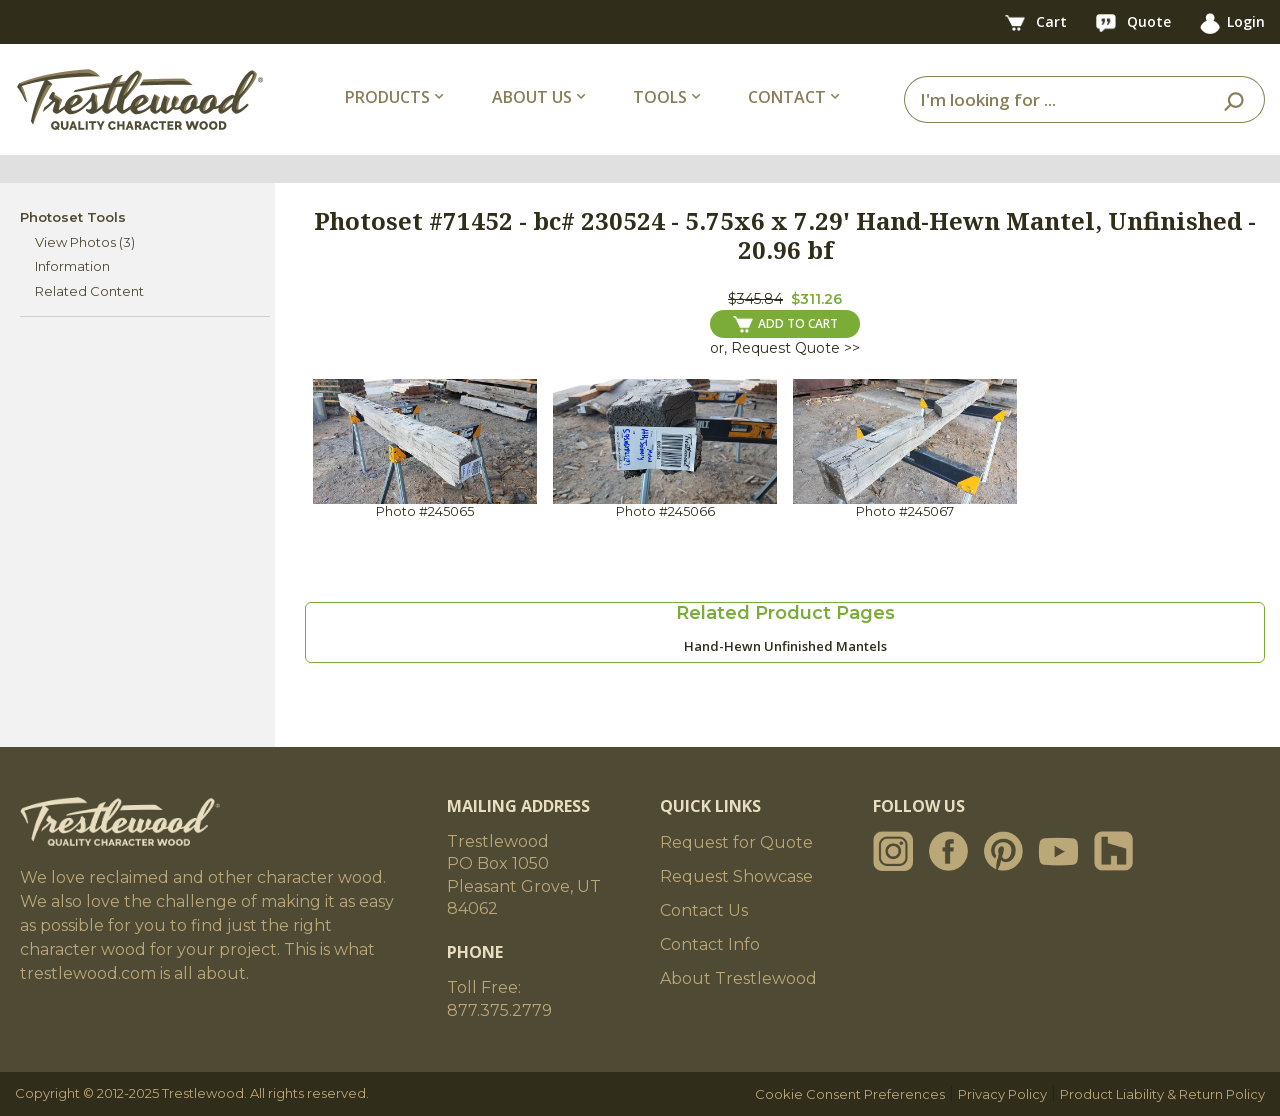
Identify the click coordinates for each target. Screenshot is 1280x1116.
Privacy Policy (1002, 1094)
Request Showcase (736, 876)
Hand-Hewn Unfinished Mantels (785, 646)
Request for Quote (736, 842)
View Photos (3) (85, 242)
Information (72, 266)
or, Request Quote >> (785, 348)
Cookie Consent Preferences (850, 1094)
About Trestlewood (738, 978)
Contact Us (704, 910)
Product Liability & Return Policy (1162, 1094)
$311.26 (816, 299)
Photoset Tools (73, 217)
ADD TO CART (785, 324)
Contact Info (710, 944)
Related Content (89, 291)
